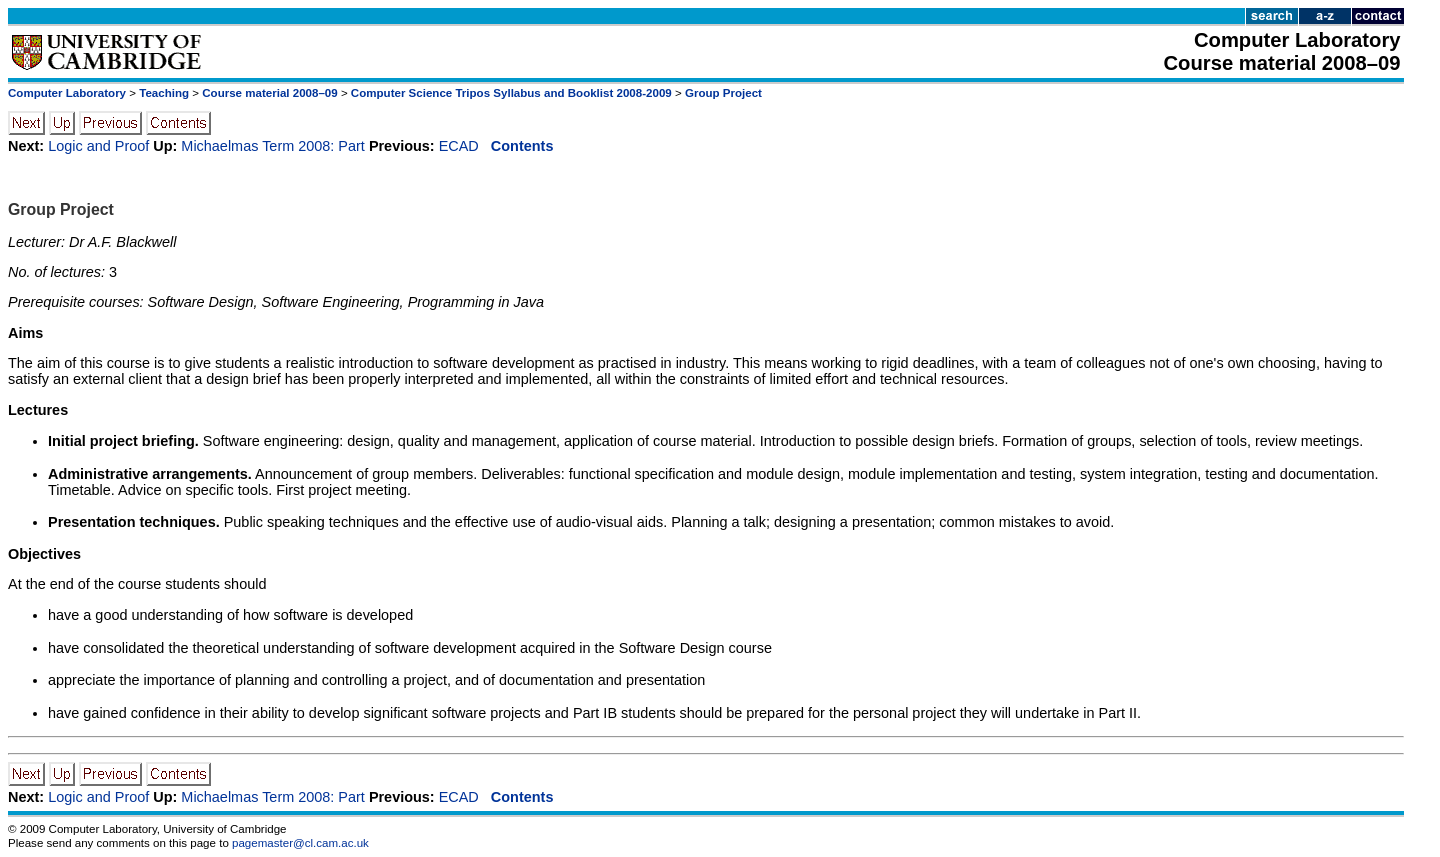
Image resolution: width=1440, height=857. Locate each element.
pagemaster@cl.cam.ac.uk (300, 843)
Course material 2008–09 (269, 93)
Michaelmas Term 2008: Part (273, 146)
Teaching (164, 93)
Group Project (723, 93)
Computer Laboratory (67, 93)
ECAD (459, 146)
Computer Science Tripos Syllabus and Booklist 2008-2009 (511, 93)
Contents (522, 146)
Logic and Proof (98, 146)
